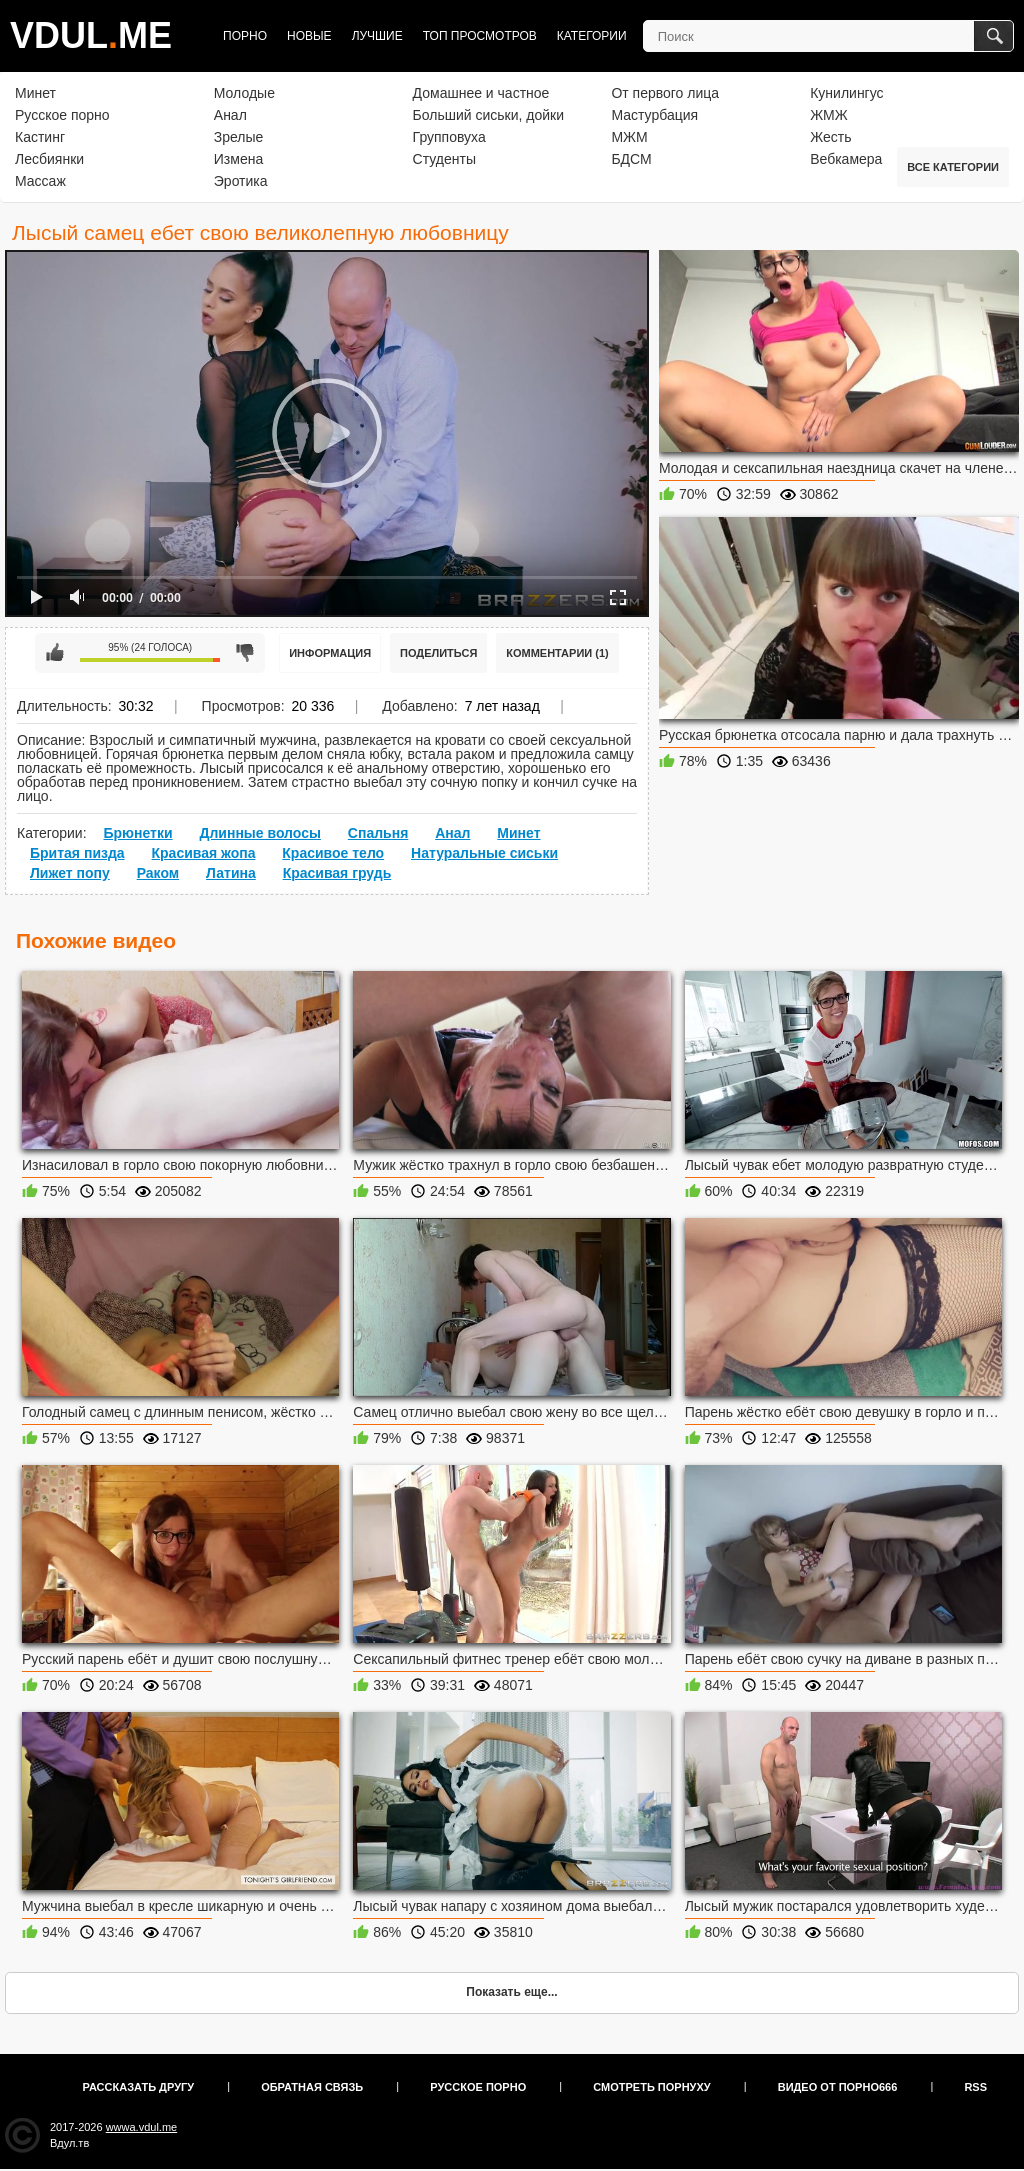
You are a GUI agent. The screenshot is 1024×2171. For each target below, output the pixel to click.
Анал (230, 115)
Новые (309, 36)
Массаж (40, 181)
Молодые (244, 93)
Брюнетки (137, 833)
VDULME (91, 35)
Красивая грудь (337, 873)
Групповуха (449, 137)
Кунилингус (846, 93)
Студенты (444, 159)
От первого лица (665, 93)
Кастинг (40, 137)
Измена (238, 159)
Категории (592, 36)
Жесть (830, 137)
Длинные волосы (259, 833)
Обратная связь (312, 2087)
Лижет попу (70, 873)
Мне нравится (55, 653)
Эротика (241, 181)
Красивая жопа (204, 853)
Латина (231, 873)
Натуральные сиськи (484, 853)
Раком (158, 873)
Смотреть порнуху (651, 2087)
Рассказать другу (139, 2087)
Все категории (953, 167)
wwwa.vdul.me (142, 2127)
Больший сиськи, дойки (488, 115)
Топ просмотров (480, 36)
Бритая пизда (77, 853)
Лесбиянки (49, 159)
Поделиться (438, 653)
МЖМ (629, 137)
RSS (975, 2087)
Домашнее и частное (481, 93)
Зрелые (239, 137)
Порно (245, 36)
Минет (35, 93)
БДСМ (631, 159)
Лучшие (377, 36)
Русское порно (62, 115)
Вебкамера (846, 159)
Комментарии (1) (557, 653)
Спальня (378, 833)
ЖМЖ (829, 115)
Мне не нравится (245, 653)
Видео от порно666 (838, 2087)
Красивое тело (333, 853)
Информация (330, 653)
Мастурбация (654, 115)
